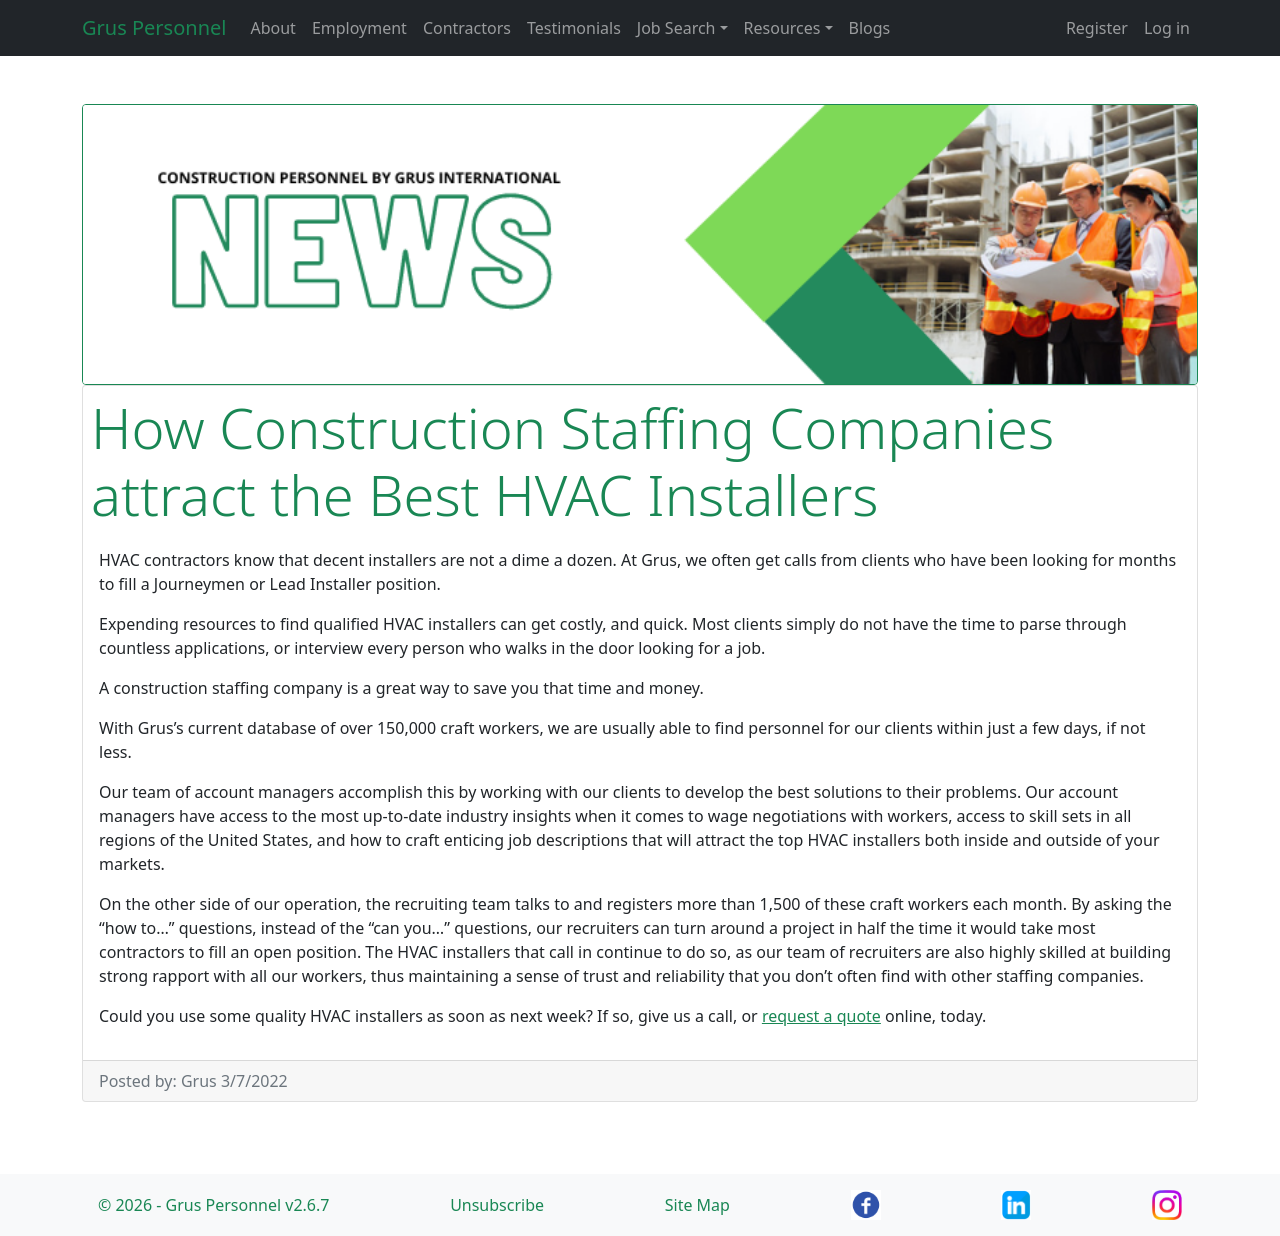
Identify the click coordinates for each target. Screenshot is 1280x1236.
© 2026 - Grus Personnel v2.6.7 (213, 1205)
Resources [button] (782, 28)
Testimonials (574, 28)
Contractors (467, 28)
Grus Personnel (154, 27)
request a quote (821, 1016)
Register (1097, 28)
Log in (1167, 28)
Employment (359, 28)
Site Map (697, 1205)
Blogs (870, 28)
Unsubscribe (497, 1205)
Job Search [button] (676, 28)
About (272, 28)
